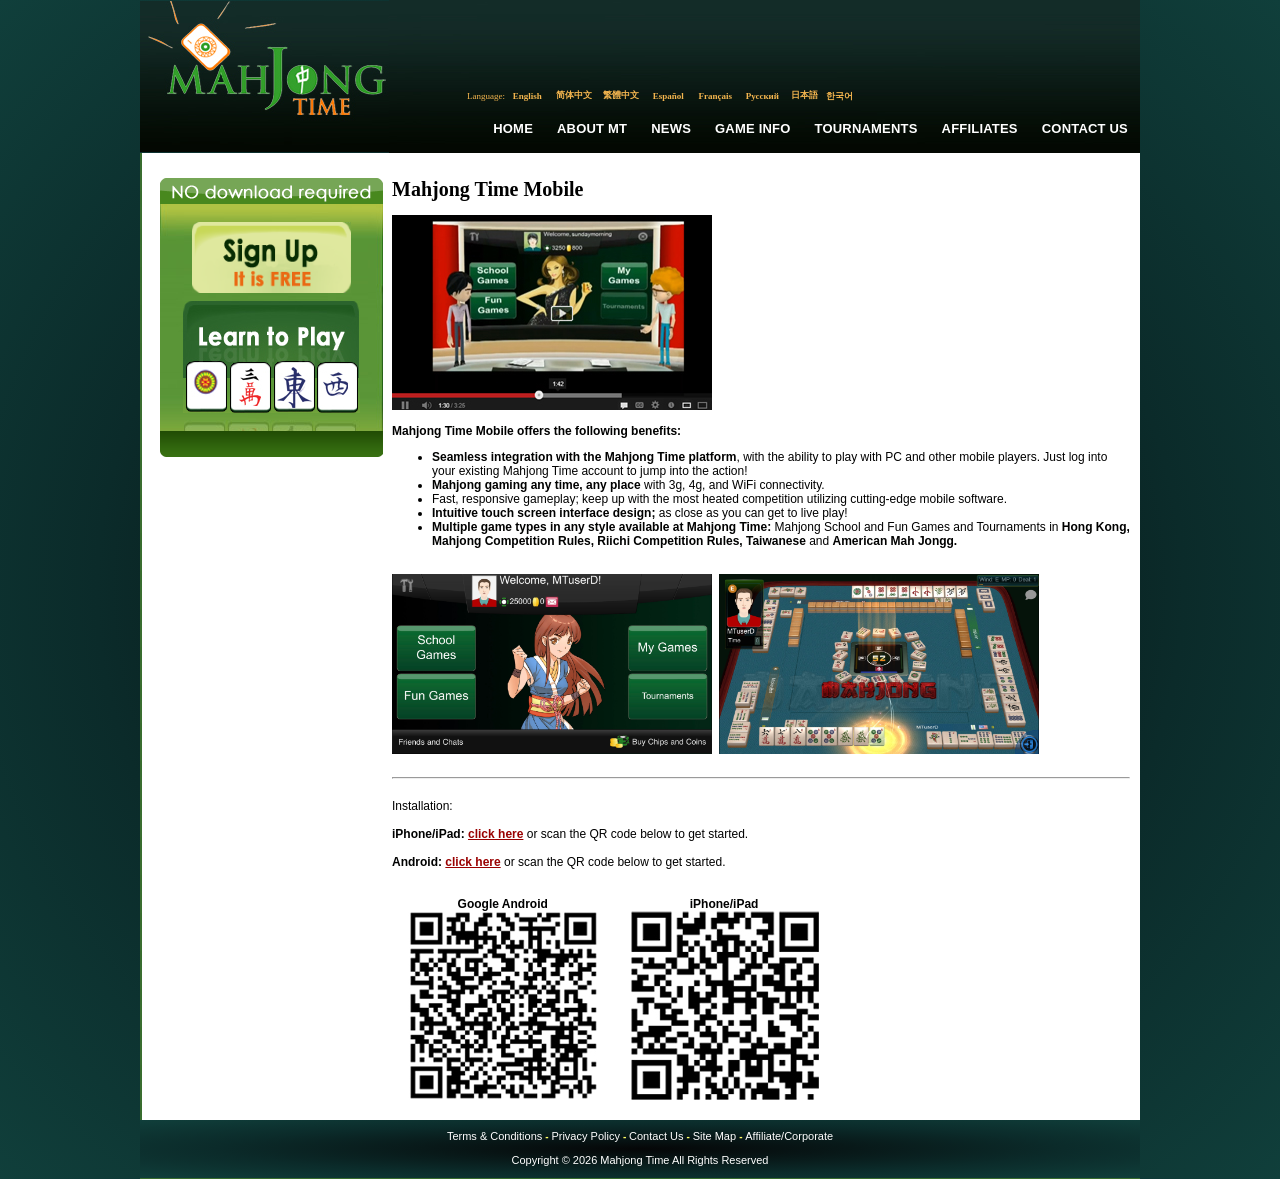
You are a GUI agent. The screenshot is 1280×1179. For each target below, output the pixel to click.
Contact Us (1085, 128)
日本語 (804, 95)
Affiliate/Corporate (789, 1136)
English (527, 96)
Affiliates (980, 128)
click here (495, 834)
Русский (762, 96)
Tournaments (866, 128)
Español (668, 96)
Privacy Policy (585, 1136)
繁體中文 (621, 95)
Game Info (752, 128)
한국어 (839, 96)
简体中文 (574, 95)
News (671, 128)
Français (716, 96)
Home (513, 128)
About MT (592, 128)
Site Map (714, 1136)
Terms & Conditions (494, 1136)
